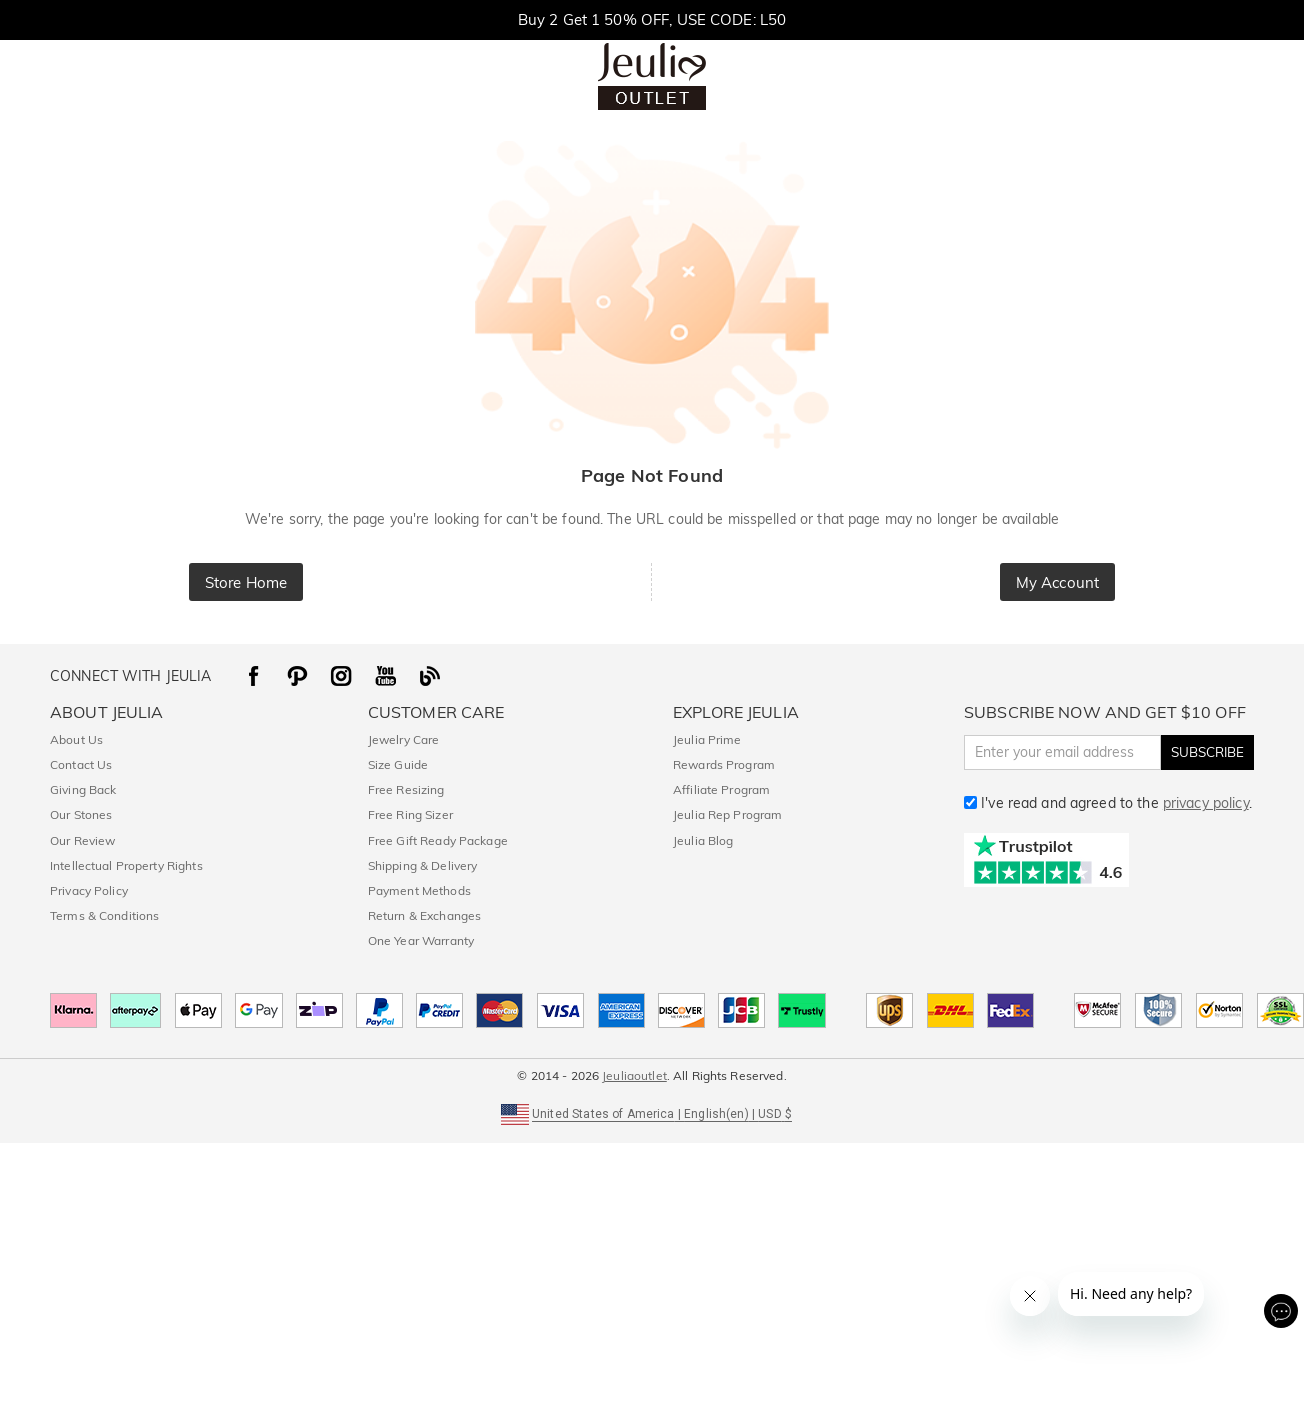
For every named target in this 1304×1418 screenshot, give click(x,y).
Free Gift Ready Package (438, 840)
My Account (1057, 582)
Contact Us (81, 764)
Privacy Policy (89, 890)
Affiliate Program (721, 789)
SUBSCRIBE (1207, 752)
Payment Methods (419, 890)
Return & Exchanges (424, 915)
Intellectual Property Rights (126, 865)
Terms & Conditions (104, 915)
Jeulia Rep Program (727, 814)
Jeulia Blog (703, 840)
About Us (76, 739)
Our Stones (81, 814)
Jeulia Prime (707, 739)
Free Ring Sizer (410, 814)
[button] (652, 1112)
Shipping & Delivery (423, 865)
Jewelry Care (404, 739)
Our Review (82, 840)
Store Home (246, 582)
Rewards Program (724, 764)
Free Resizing (406, 789)
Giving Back (83, 789)
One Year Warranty (421, 940)
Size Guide (398, 764)
